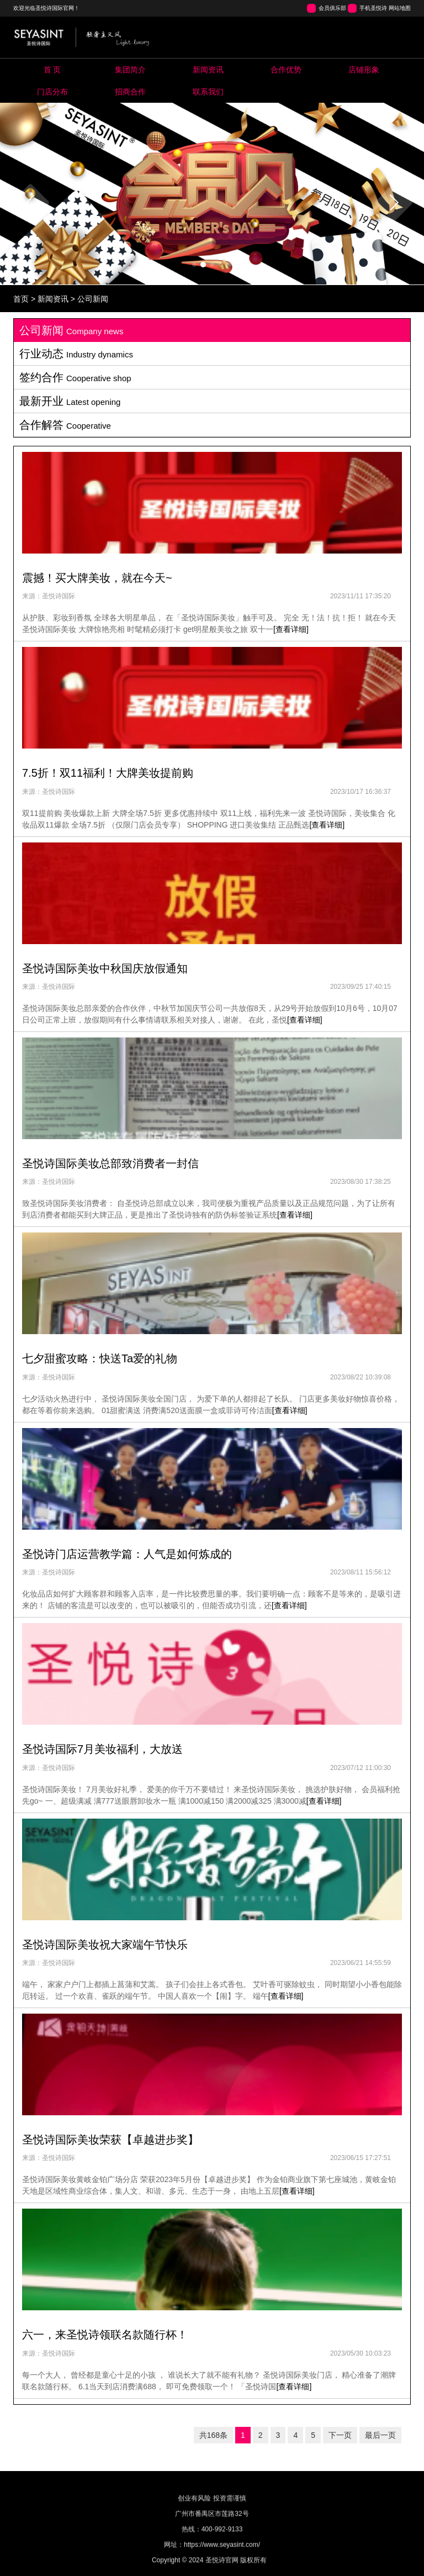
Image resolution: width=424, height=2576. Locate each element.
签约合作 (75, 377)
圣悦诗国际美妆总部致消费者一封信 (110, 1163)
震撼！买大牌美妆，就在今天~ (97, 578)
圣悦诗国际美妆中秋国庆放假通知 (105, 968)
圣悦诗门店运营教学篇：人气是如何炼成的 (127, 1554)
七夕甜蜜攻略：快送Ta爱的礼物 (99, 1358)
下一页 (340, 2435)
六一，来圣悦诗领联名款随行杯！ (105, 2335)
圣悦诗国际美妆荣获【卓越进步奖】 (110, 2140)
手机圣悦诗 (373, 8)
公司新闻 (92, 298)
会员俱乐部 (332, 8)
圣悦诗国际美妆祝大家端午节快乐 (105, 1944)
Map (52, 92)
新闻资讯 (53, 298)
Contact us (208, 92)
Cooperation (130, 92)
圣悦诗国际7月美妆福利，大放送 (102, 1749)
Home (52, 70)
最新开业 (69, 401)
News (208, 70)
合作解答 (65, 425)
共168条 (213, 2435)
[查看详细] (291, 629)
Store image (363, 70)
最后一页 (380, 2435)
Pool (285, 70)
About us (130, 70)
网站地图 (400, 8)
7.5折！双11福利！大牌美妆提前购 (107, 773)
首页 (21, 298)
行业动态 (76, 353)
